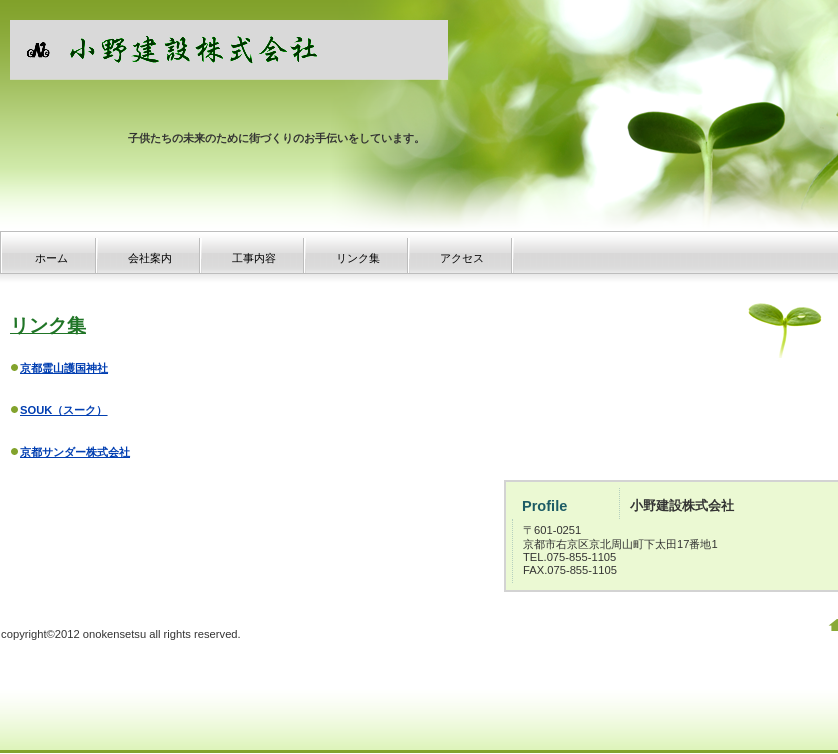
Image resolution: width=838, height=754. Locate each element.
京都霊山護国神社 (64, 368)
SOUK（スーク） (63, 410)
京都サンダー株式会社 (75, 452)
